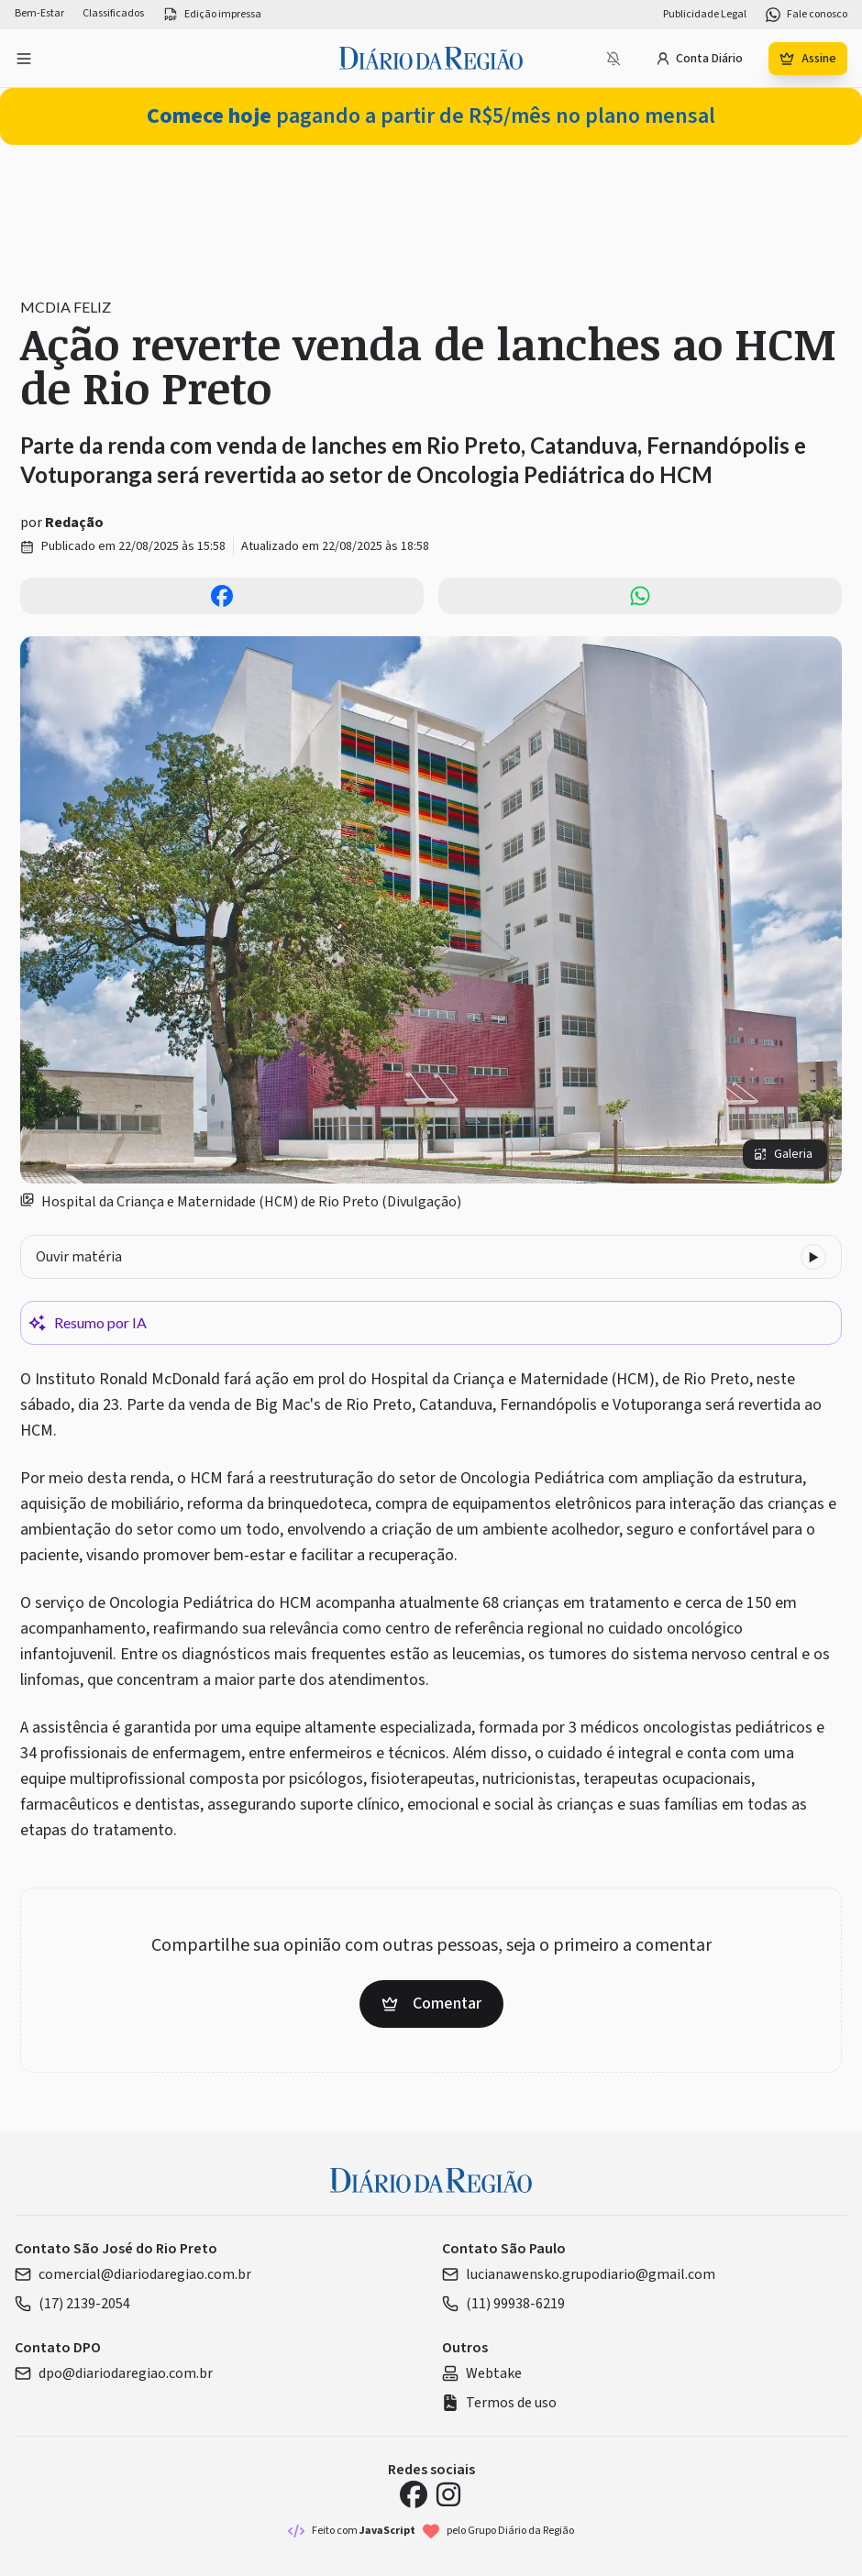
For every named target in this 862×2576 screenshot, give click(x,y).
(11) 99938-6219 (503, 2304)
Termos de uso (499, 2403)
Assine (807, 59)
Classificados (113, 13)
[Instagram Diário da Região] (448, 2494)
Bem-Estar (39, 13)
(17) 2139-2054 (72, 2304)
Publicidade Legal (704, 14)
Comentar (431, 2003)
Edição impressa (211, 14)
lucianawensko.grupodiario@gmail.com (578, 2274)
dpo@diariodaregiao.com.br (114, 2373)
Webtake (482, 2373)
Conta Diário (699, 59)
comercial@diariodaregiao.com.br (133, 2274)
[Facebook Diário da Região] (413, 2494)
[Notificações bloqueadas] (613, 58)
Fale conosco (806, 14)
